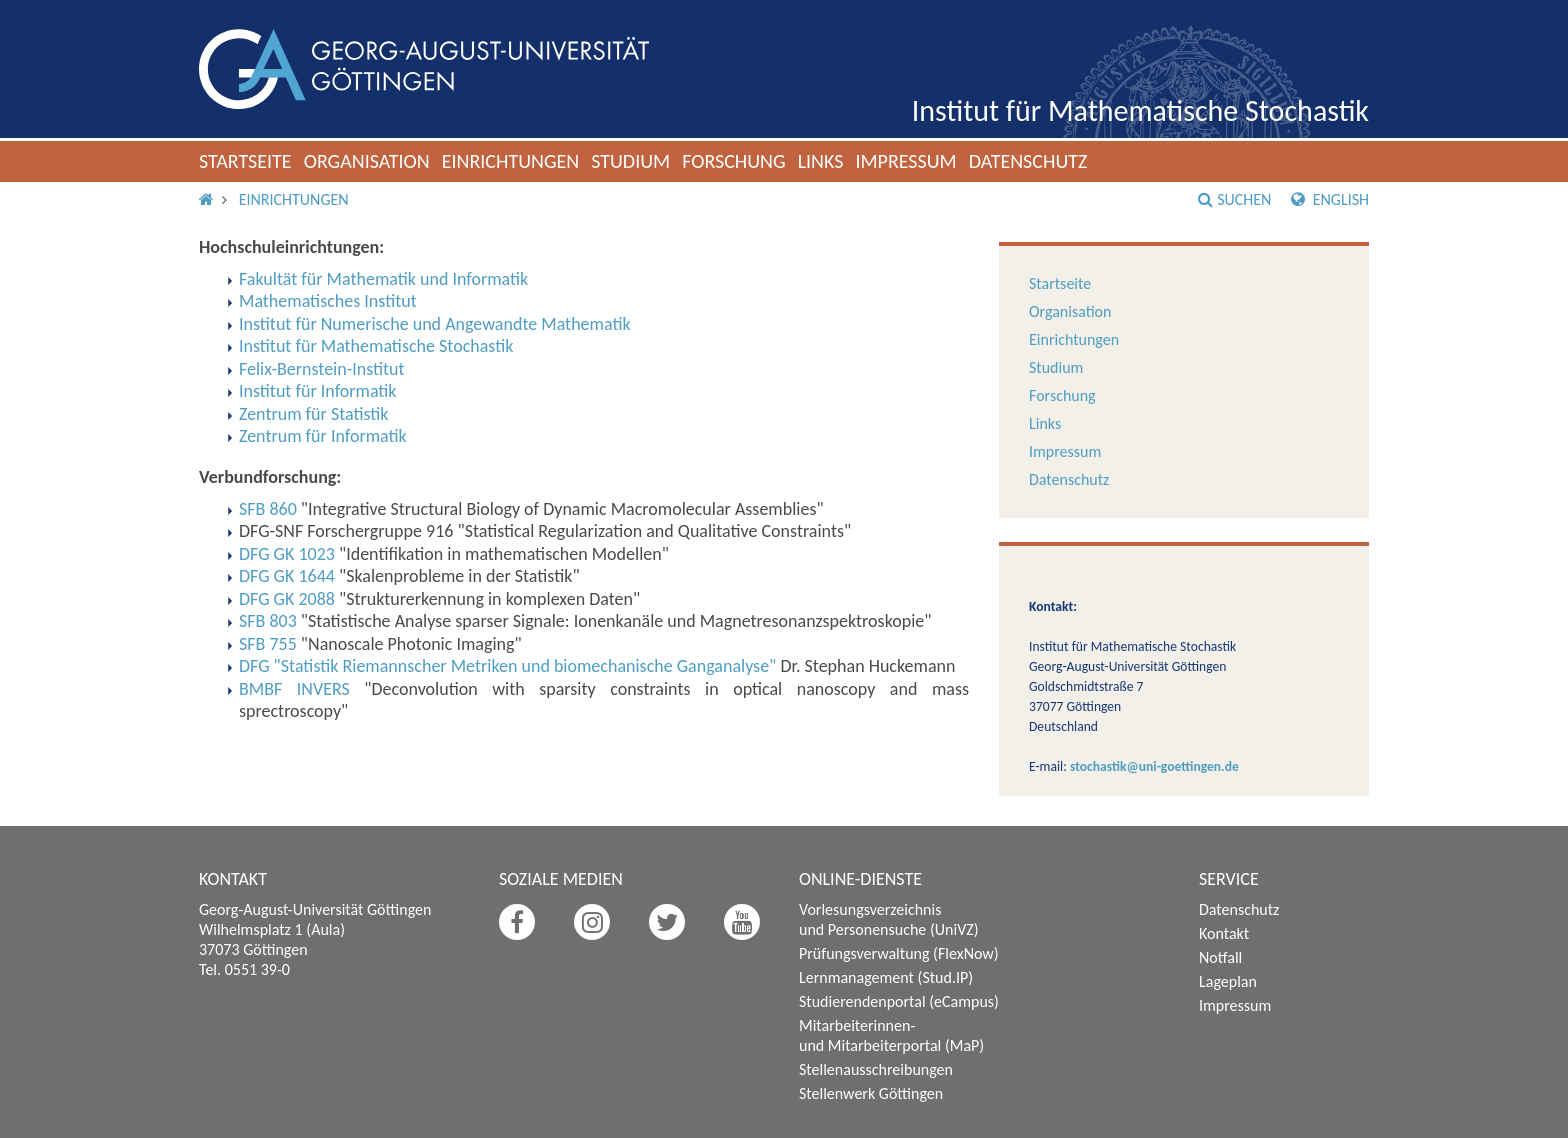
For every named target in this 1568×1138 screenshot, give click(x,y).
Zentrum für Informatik (323, 436)
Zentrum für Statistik (314, 414)
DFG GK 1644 (287, 576)
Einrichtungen (511, 161)
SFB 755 (268, 644)
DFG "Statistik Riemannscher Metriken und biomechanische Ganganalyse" (507, 666)
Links (821, 161)
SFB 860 (268, 509)
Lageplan (1228, 981)
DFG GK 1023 (287, 554)
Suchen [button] (1234, 199)
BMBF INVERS (294, 689)
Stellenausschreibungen (876, 1069)
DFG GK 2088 (287, 599)
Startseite (245, 161)
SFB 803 (268, 621)
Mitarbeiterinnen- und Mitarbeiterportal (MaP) (891, 1035)
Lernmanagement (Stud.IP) (886, 977)
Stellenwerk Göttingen (871, 1093)
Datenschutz (1028, 161)
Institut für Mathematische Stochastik (1140, 110)
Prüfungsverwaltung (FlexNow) (899, 953)
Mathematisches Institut (328, 301)
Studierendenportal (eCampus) (899, 1001)
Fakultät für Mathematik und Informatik (383, 279)
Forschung (734, 161)
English (1330, 199)
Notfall (1220, 957)
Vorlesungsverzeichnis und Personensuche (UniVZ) (889, 919)
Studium (630, 161)
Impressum (905, 161)
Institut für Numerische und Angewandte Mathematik (435, 324)
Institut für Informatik (318, 391)
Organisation (367, 161)
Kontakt (1224, 933)
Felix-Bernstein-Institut (322, 369)
